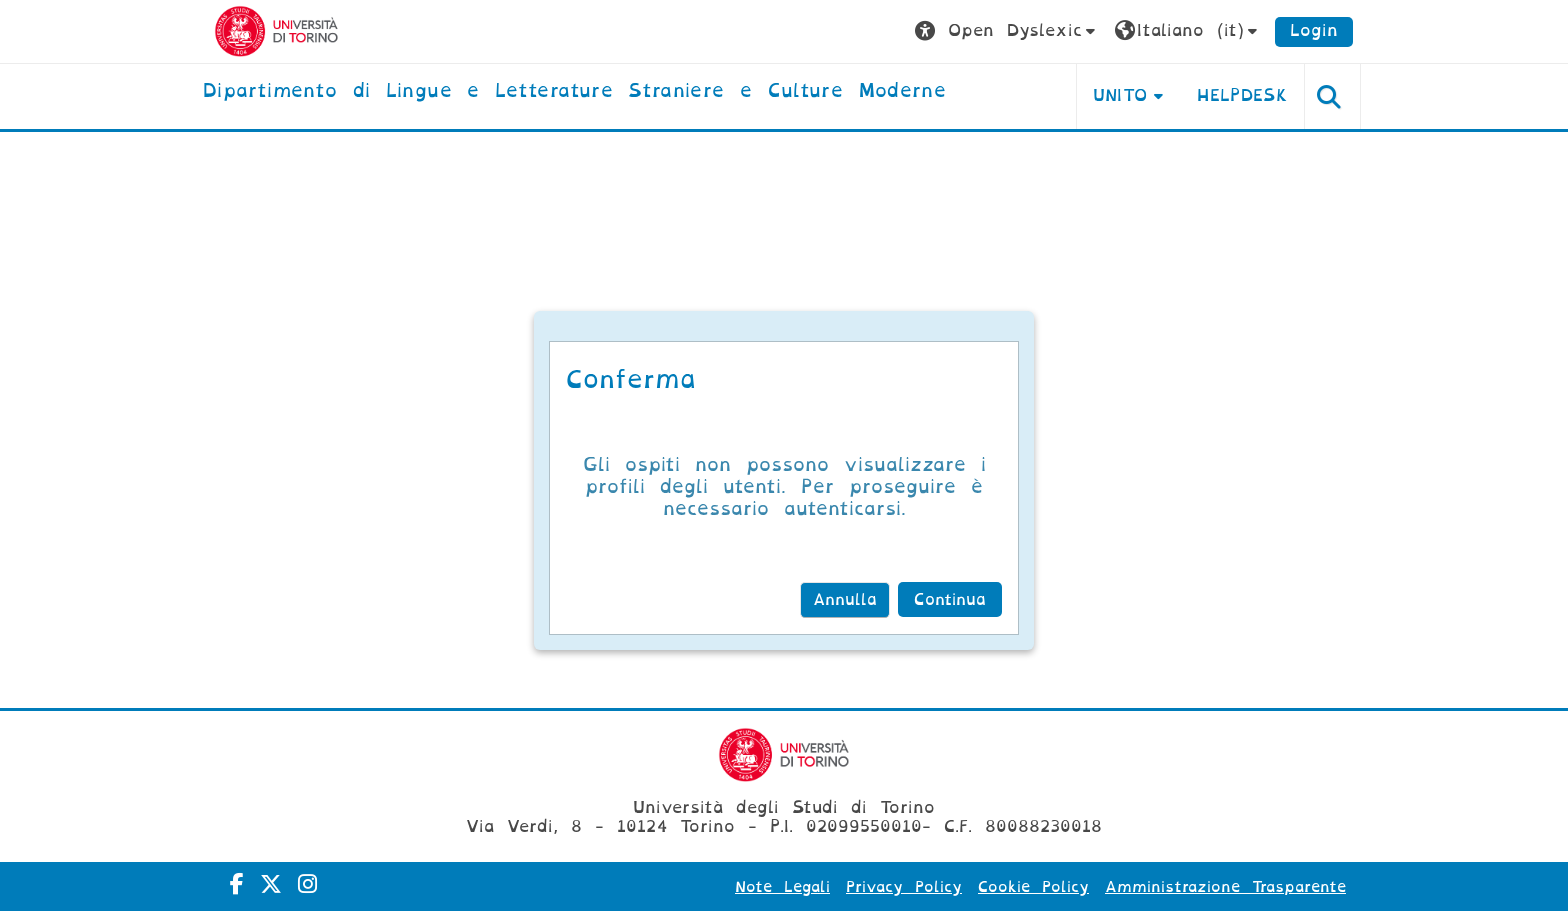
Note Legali (782, 887)
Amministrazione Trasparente (1225, 887)
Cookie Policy (1033, 887)
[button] (1007, 31)
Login (1314, 30)
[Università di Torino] (276, 30)
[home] (574, 92)
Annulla (845, 600)
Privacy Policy (904, 887)
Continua (950, 600)
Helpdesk (1242, 95)
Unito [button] (1120, 95)
